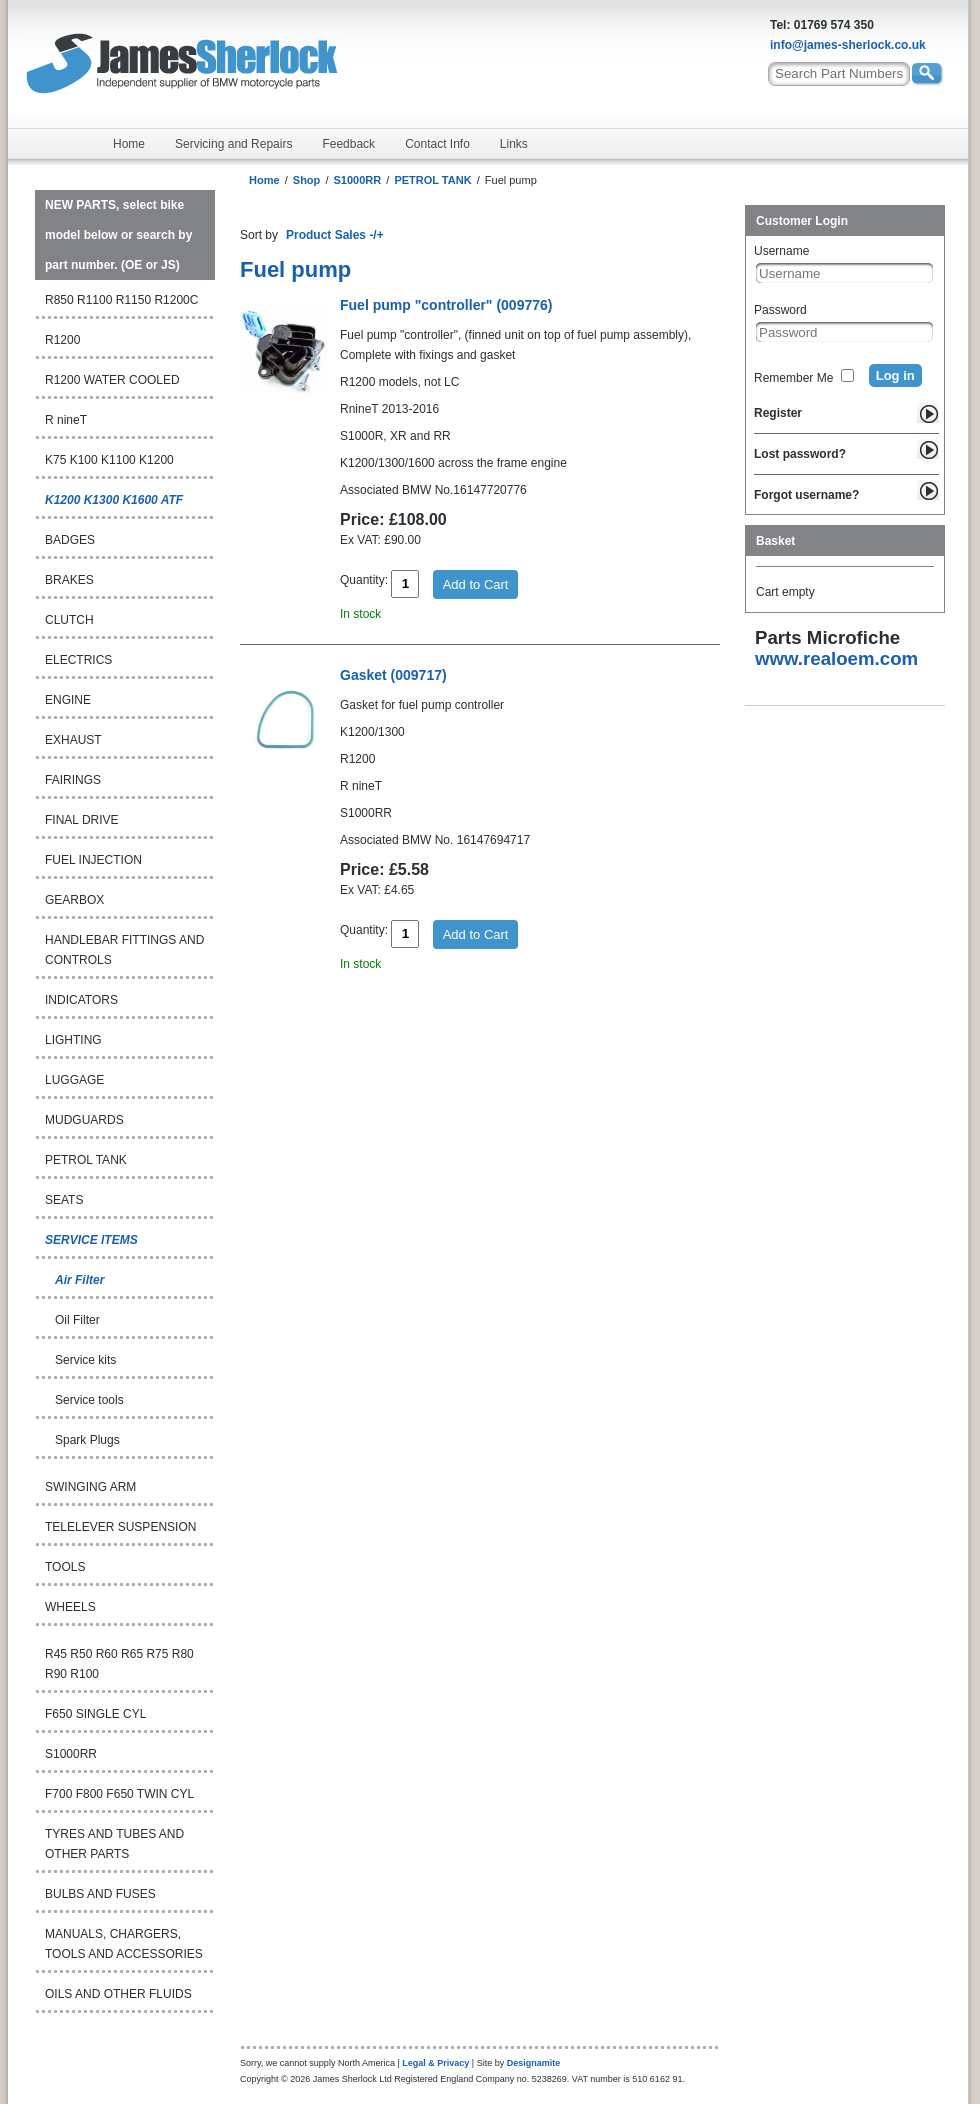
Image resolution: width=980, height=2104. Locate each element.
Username (781, 251)
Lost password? (800, 454)
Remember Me (793, 378)
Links (514, 144)
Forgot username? (806, 495)
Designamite (534, 2063)
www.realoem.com (836, 658)
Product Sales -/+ (335, 235)
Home (129, 144)
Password (780, 310)
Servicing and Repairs (233, 144)
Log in (895, 375)
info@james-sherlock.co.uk (848, 45)
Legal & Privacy (435, 2063)
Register (778, 413)
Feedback (348, 144)
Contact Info (437, 144)
